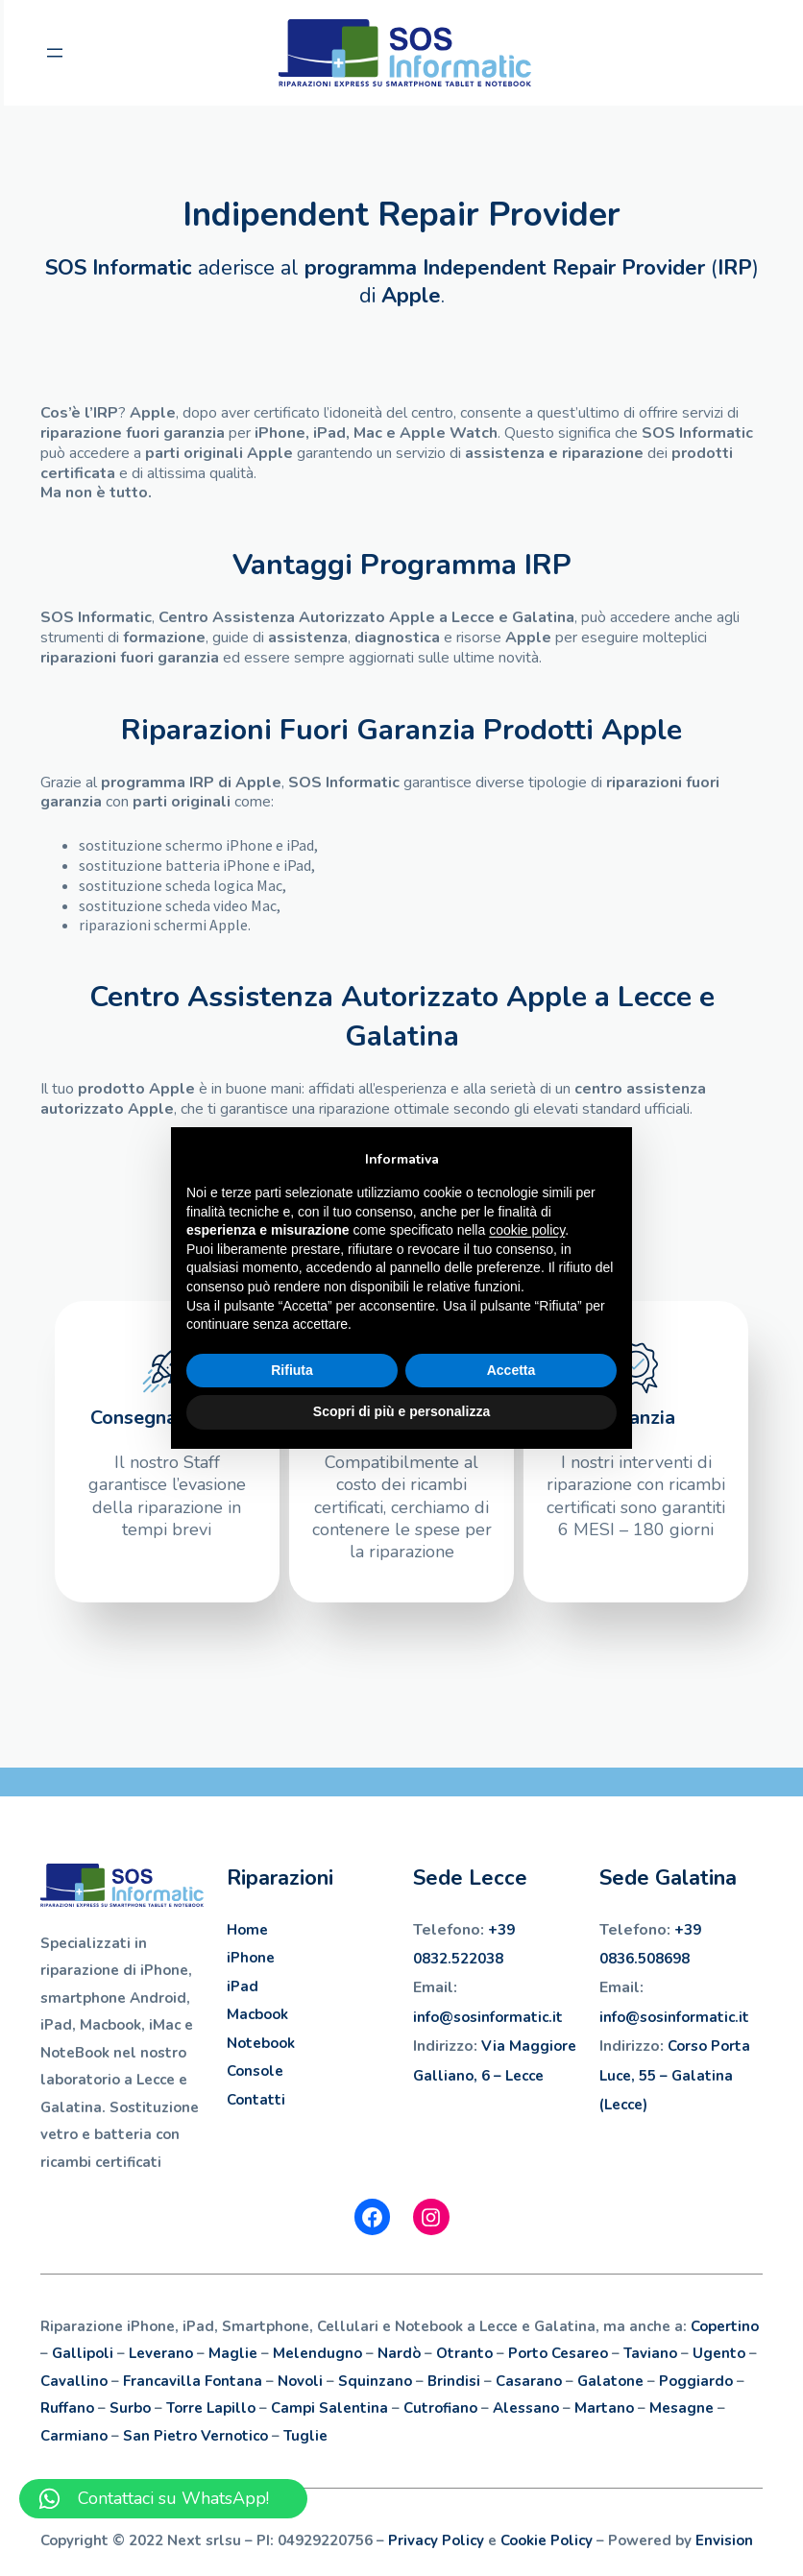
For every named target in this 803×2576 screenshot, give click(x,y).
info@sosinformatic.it (674, 2017)
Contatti (256, 2099)
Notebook (261, 2043)
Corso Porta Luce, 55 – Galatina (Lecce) (674, 2075)
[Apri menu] (51, 52)
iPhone (251, 1957)
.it (555, 2017)
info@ (433, 2017)
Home (247, 1929)
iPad (242, 1986)
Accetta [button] (511, 1370)
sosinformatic (500, 2017)
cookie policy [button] (527, 1230)
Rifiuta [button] (292, 1370)
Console (255, 2071)
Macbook (257, 2014)
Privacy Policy (436, 2540)
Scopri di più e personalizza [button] (401, 1411)
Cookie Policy (546, 2540)
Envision (724, 2540)
